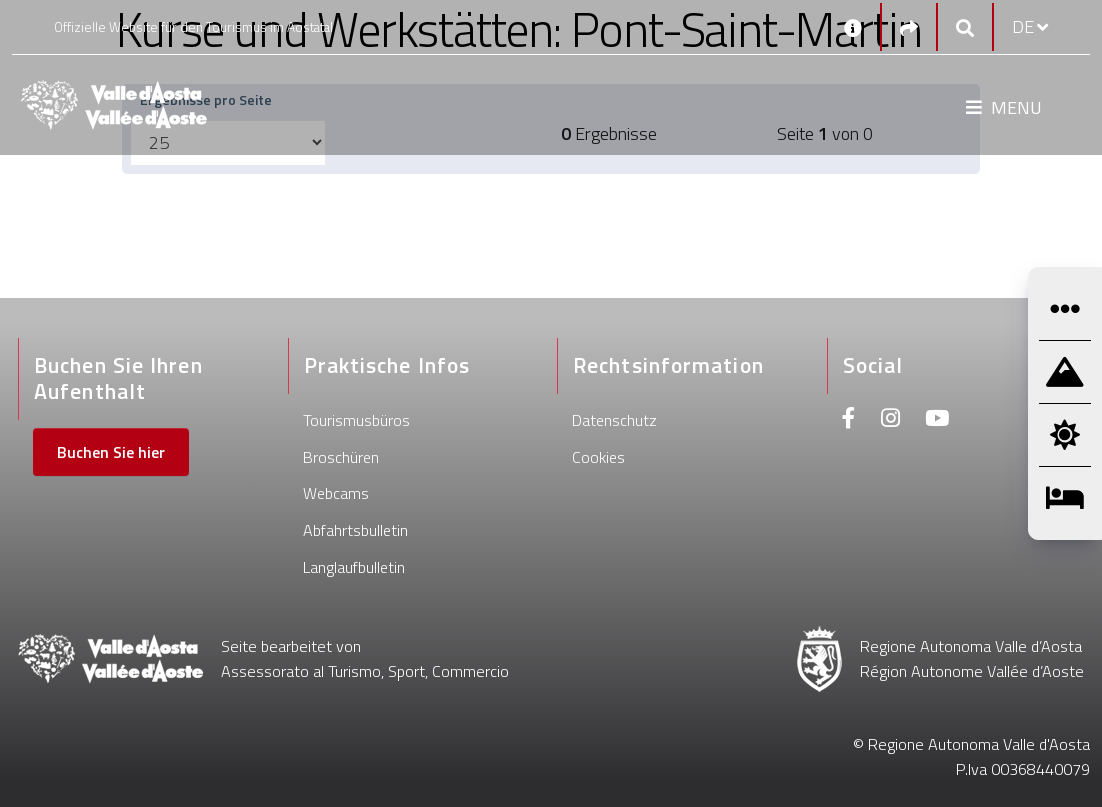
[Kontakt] (853, 27)
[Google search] (965, 27)
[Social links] (909, 27)
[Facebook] (849, 420)
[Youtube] (937, 420)
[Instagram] (890, 420)
